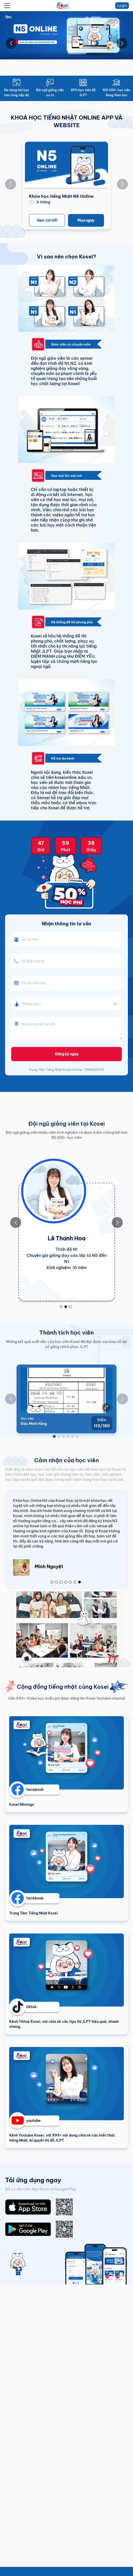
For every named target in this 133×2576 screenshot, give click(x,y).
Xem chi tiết (47, 220)
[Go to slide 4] (68, 1436)
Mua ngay (85, 220)
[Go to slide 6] (77, 1436)
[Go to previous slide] (11, 43)
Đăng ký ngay (66, 1054)
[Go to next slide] (121, 43)
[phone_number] (66, 961)
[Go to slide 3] (70, 1306)
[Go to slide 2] (65, 1306)
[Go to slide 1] (61, 1306)
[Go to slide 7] (79, 1582)
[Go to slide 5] (72, 1436)
